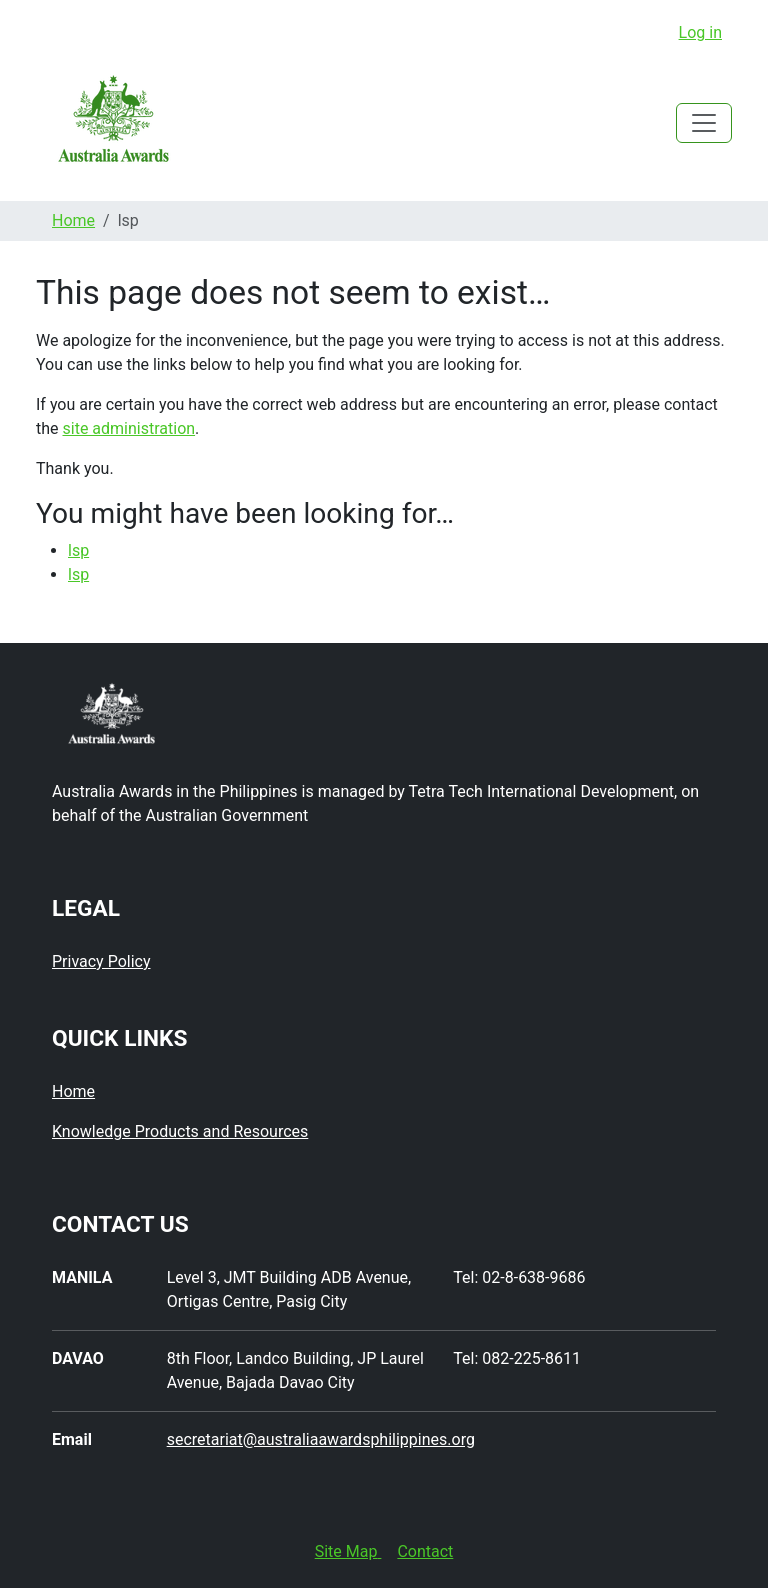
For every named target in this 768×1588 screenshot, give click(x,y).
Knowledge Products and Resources (180, 1131)
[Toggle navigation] (704, 123)
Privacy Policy (101, 961)
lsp (78, 550)
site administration (129, 428)
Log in (700, 32)
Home (73, 220)
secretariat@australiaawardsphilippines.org (321, 1439)
